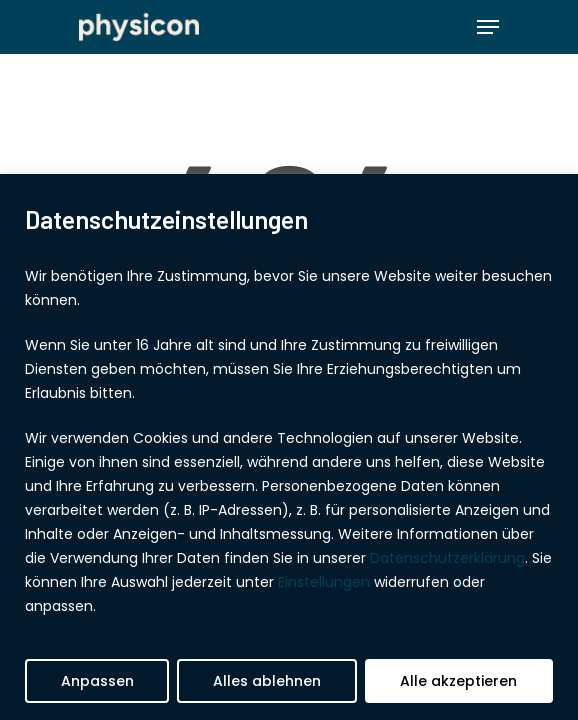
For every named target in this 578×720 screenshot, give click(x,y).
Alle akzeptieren (458, 681)
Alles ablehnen (267, 681)
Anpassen (97, 681)
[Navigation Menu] (488, 27)
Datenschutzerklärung (447, 558)
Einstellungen (324, 582)
